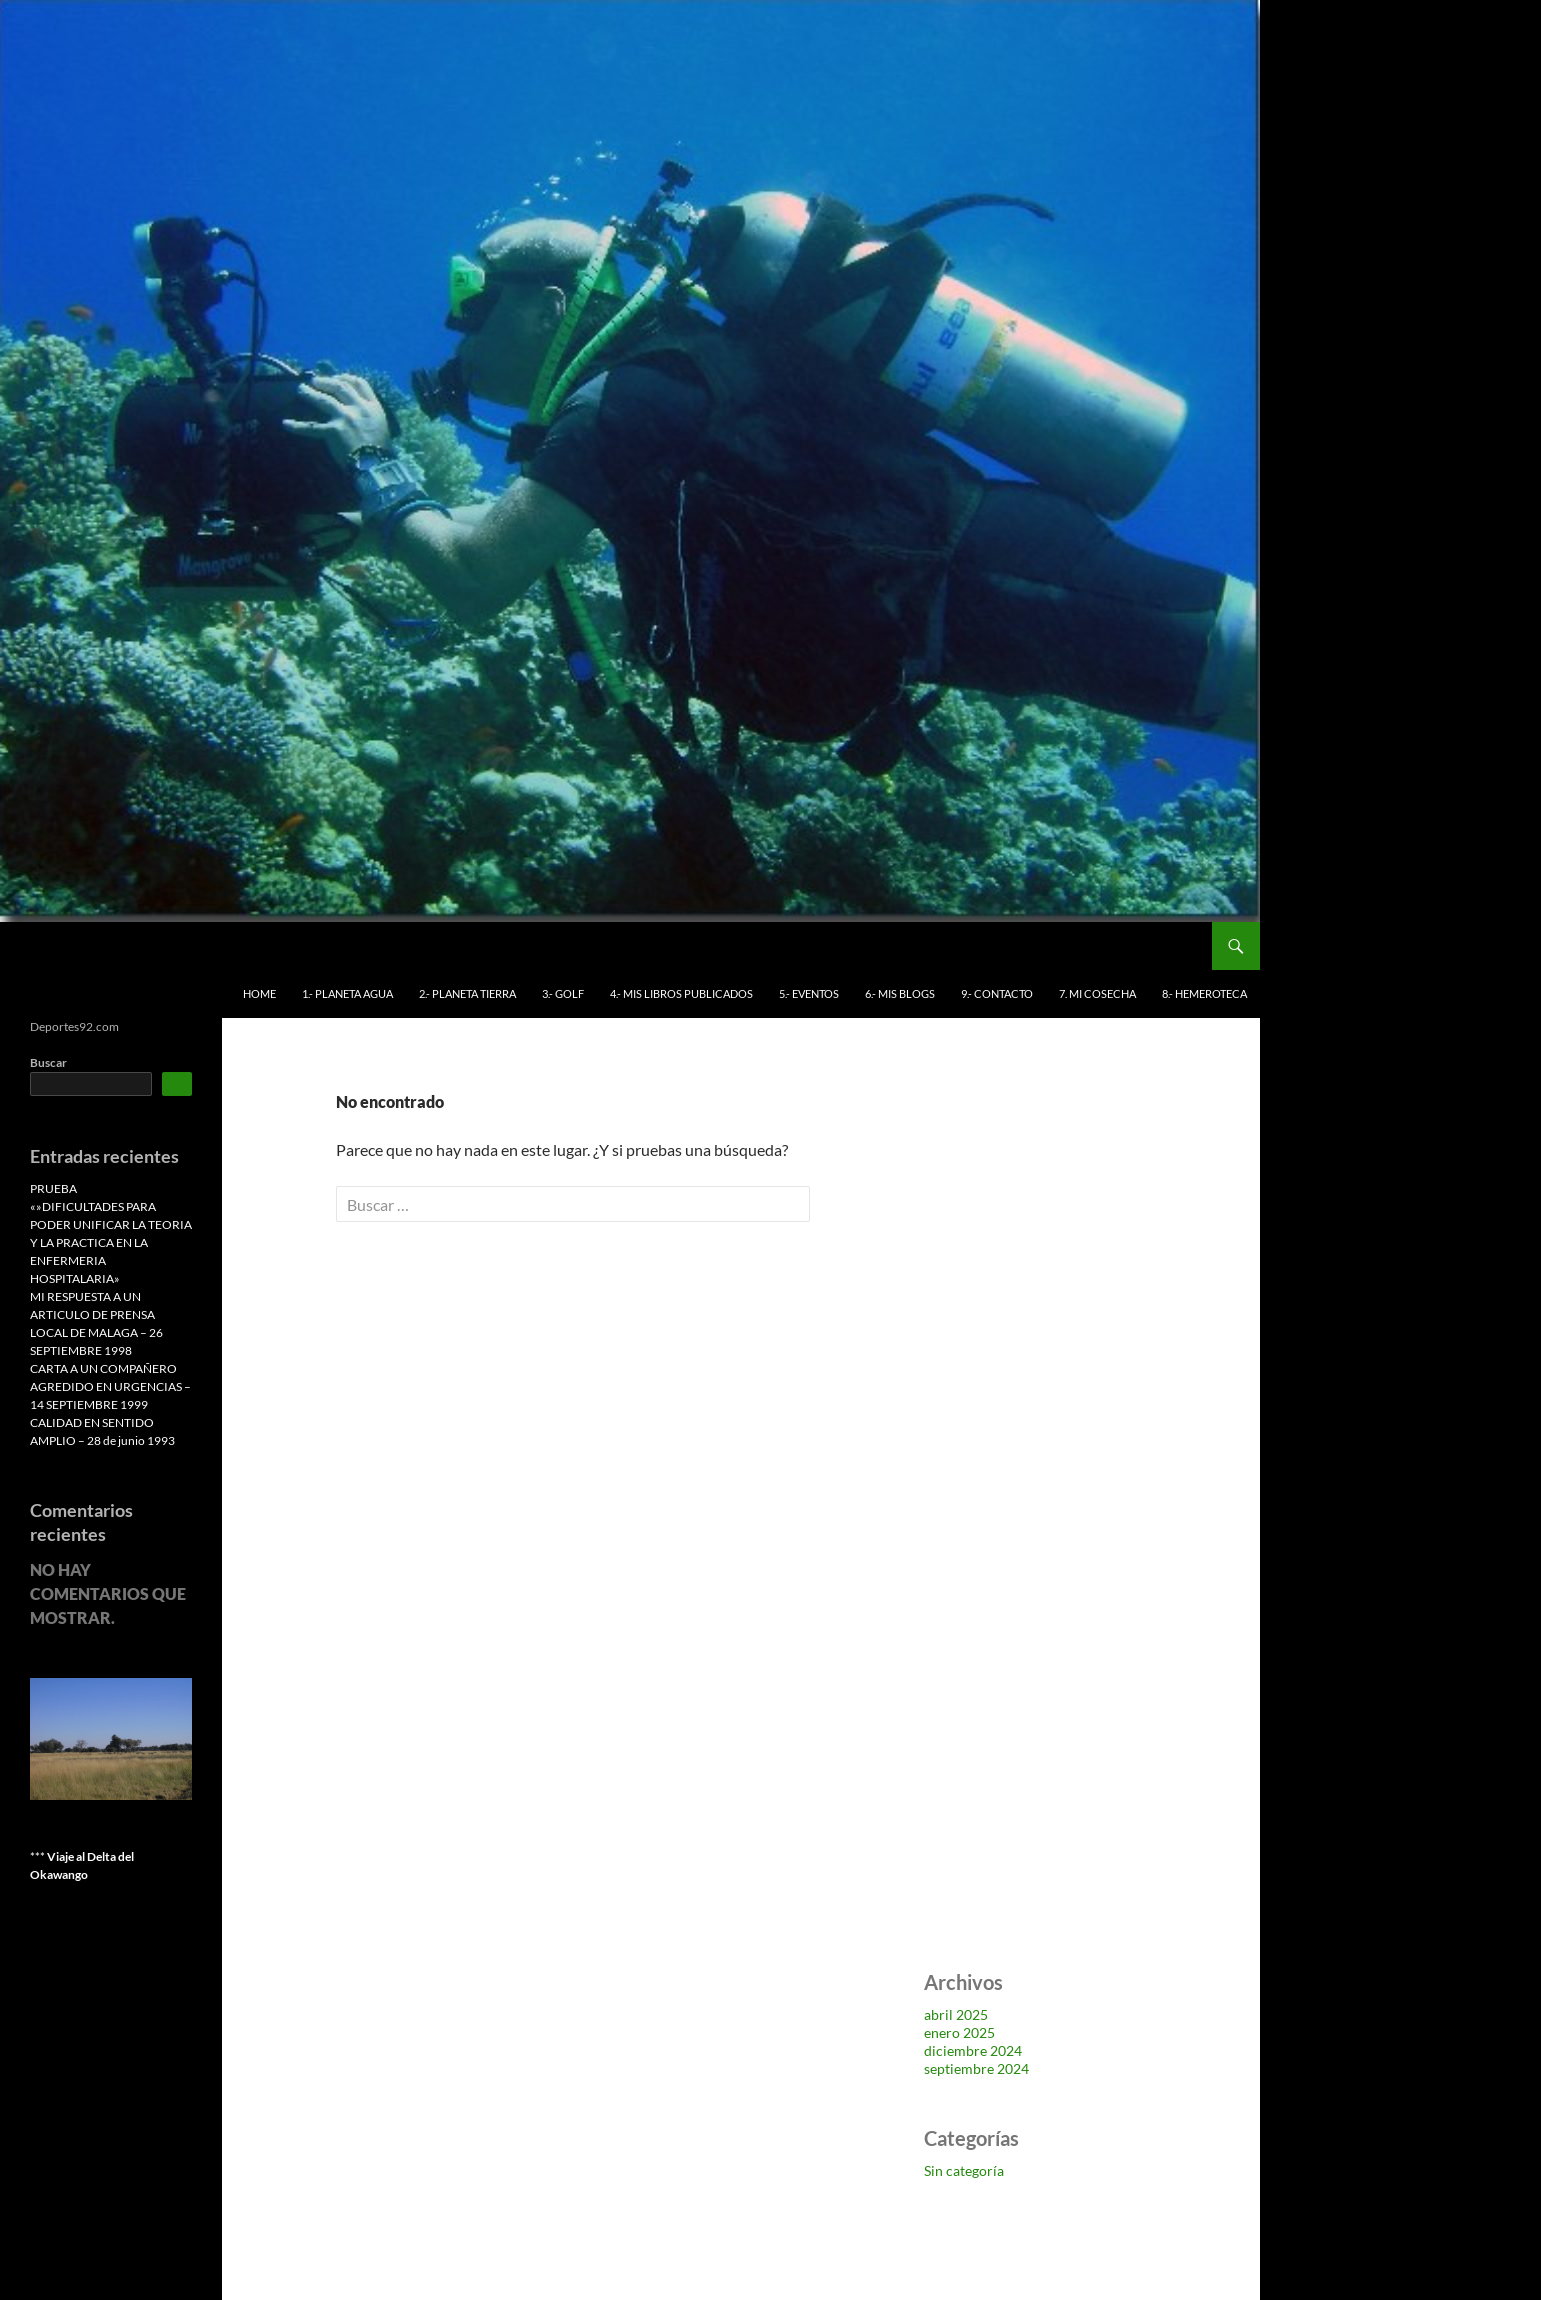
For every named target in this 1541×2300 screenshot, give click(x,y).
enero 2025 (959, 2032)
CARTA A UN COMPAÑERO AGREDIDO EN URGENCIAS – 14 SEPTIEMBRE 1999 (110, 1386)
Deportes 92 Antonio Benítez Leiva (168, 946)
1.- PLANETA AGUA (347, 993)
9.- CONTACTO (997, 993)
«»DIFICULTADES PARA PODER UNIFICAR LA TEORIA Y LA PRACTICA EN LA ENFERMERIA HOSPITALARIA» (111, 1242)
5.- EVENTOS (809, 993)
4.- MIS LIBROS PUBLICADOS (681, 993)
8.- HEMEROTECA (1204, 993)
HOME (259, 993)
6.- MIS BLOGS (900, 993)
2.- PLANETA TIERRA (467, 993)
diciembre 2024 (973, 2050)
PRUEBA (53, 1188)
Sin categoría (964, 2170)
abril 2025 (956, 2014)
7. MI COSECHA (1097, 993)
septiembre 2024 (976, 2068)
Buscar (48, 1062)
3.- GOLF (563, 993)
